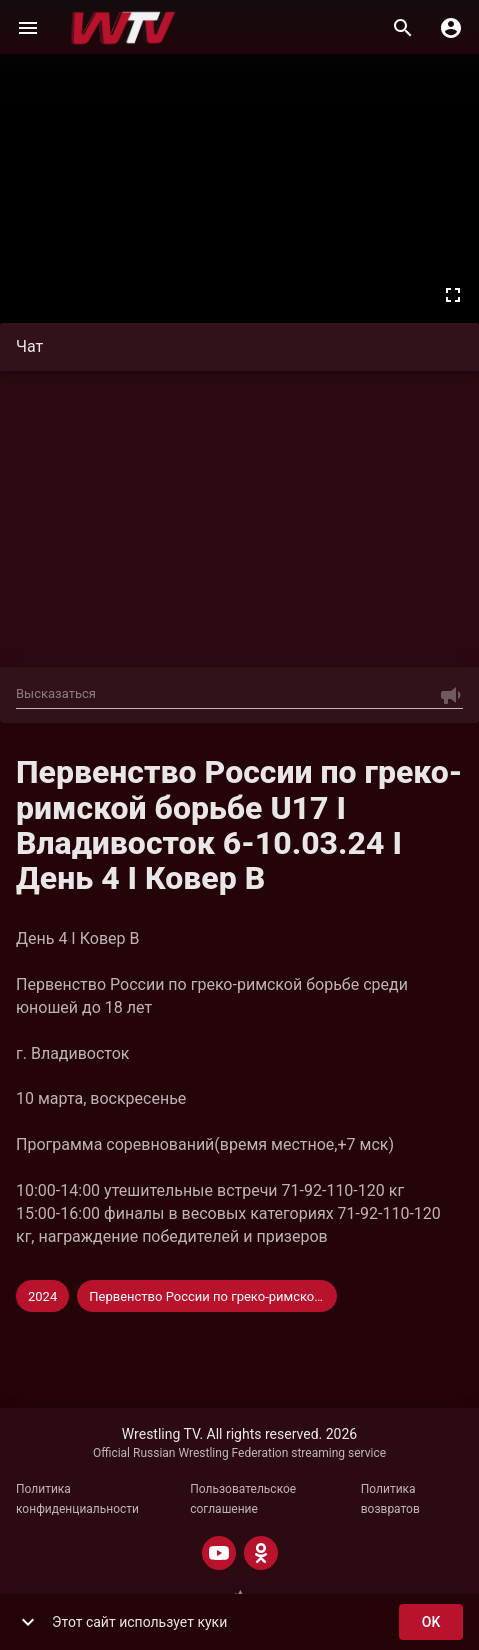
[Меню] (28, 28)
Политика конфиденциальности (77, 1499)
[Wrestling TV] (123, 28)
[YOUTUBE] (219, 1553)
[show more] (28, 1622)
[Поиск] (403, 28)
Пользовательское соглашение (243, 1499)
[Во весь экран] (453, 295)
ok (431, 1622)
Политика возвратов (390, 1499)
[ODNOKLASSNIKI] (261, 1553)
